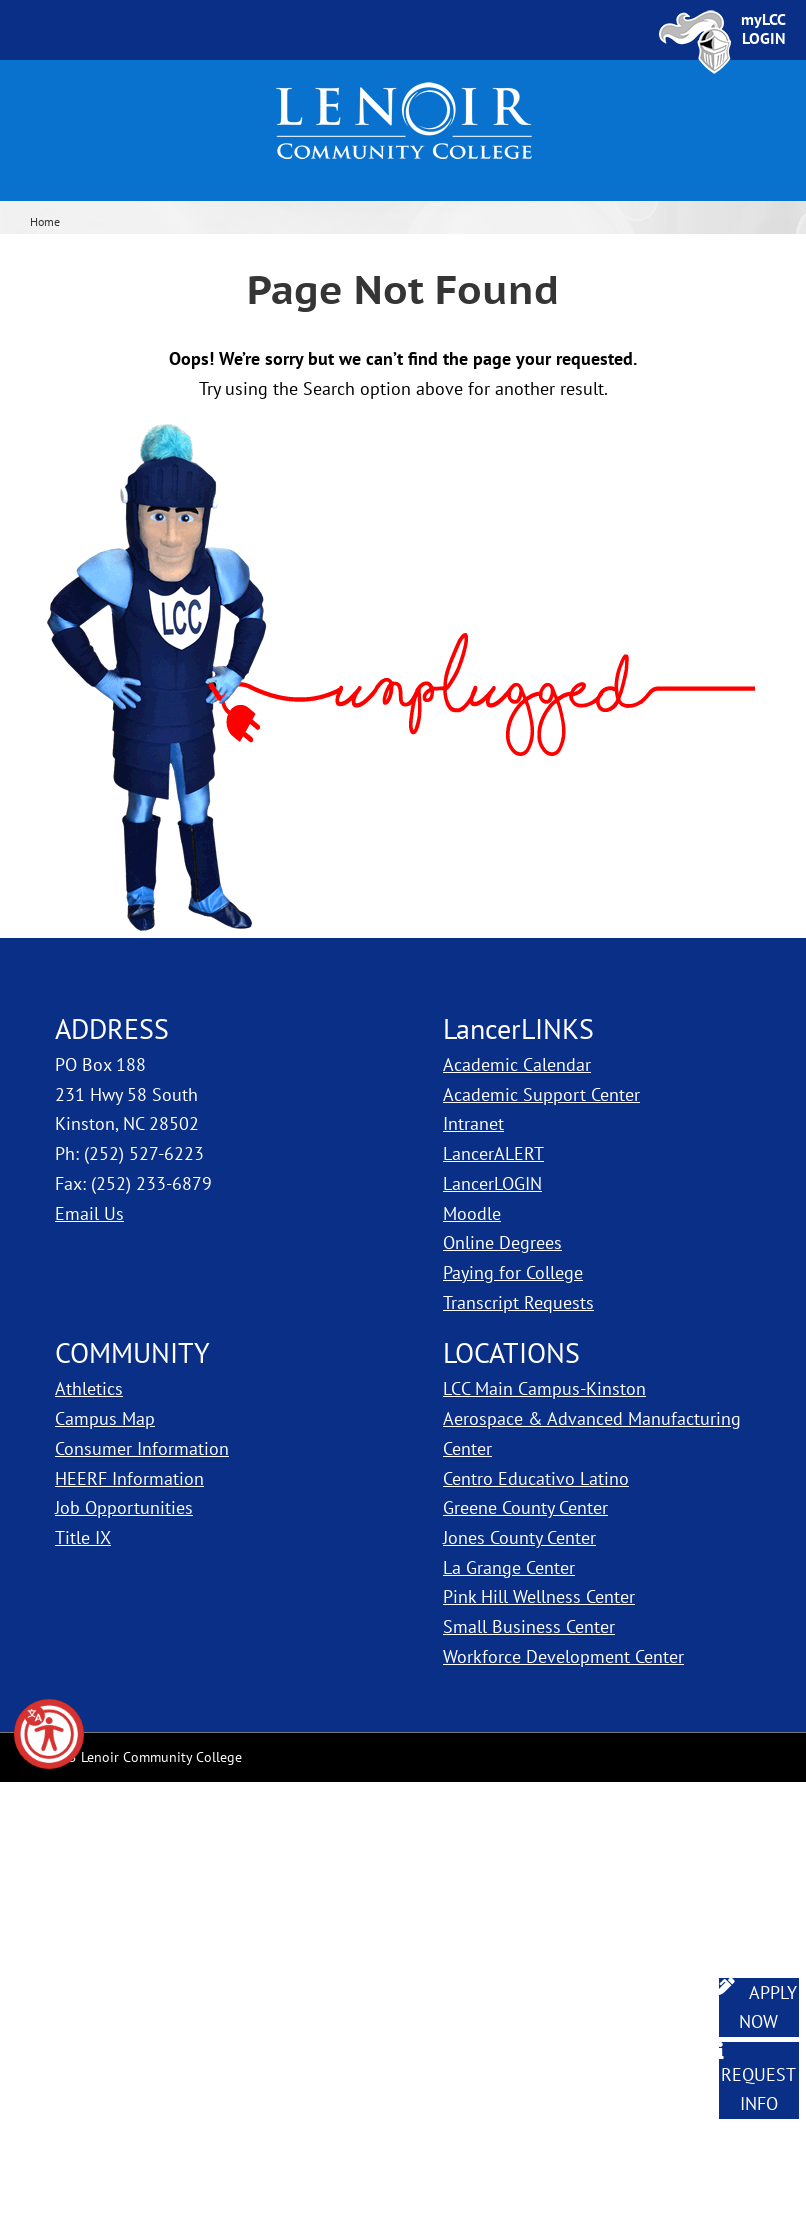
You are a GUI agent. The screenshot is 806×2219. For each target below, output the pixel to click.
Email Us (89, 1213)
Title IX (83, 1537)
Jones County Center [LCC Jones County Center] (519, 1537)
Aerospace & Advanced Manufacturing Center (592, 1433)
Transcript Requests (518, 1302)
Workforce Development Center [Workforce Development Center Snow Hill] (563, 1656)
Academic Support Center (541, 1094)
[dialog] (746, 2159)
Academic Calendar (517, 1064)
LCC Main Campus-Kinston (544, 1388)
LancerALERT (493, 1153)
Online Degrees (502, 1242)
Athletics (89, 1388)
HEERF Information (129, 1478)
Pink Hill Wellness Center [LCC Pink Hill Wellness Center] (539, 1596)
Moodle (472, 1213)
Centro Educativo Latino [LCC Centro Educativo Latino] (536, 1478)
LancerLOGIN (492, 1183)
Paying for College (513, 1272)
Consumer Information (142, 1448)
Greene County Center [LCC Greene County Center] (525, 1507)
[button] (49, 1734)
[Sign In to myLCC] (763, 29)
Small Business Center (529, 1626)
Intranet (473, 1123)
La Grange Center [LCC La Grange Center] (509, 1567)
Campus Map (105, 1418)
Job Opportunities (124, 1507)
